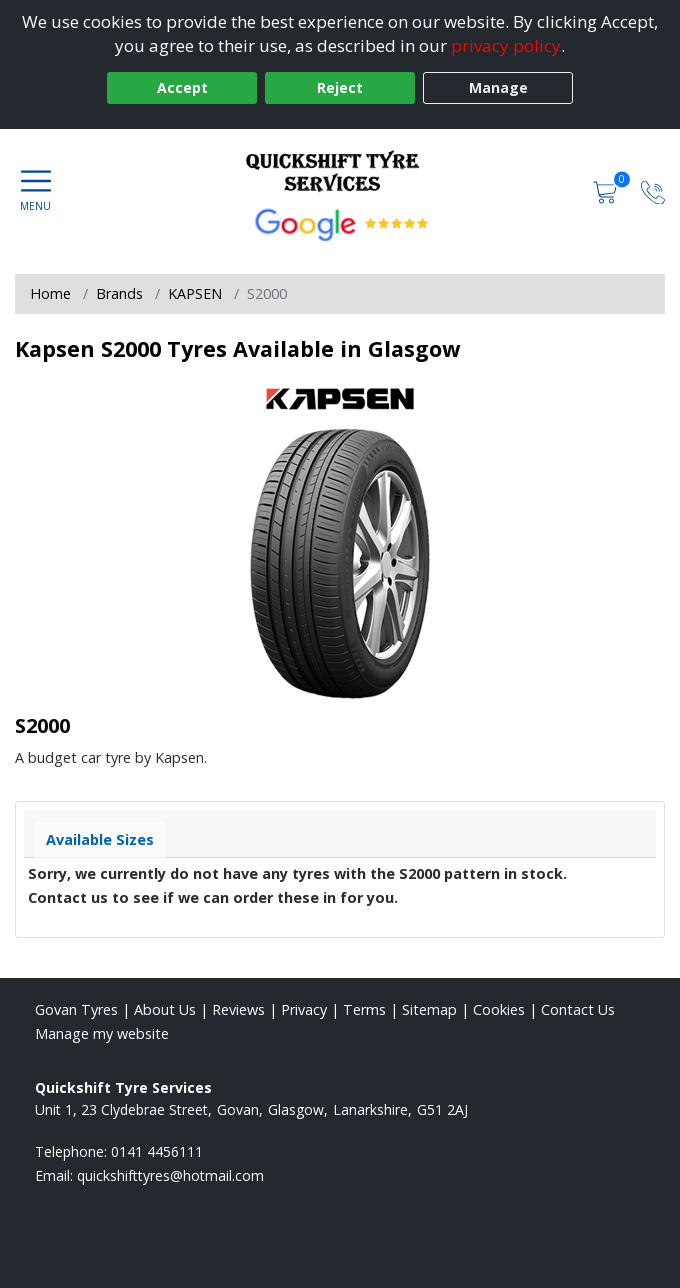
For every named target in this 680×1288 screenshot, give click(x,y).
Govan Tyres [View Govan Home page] (76, 1009)
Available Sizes (100, 839)
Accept (182, 87)
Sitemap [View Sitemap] (429, 1009)
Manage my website (102, 1033)
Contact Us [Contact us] (578, 1009)
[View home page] (340, 169)
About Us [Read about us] (165, 1009)
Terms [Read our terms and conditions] (364, 1009)
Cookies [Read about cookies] (499, 1009)
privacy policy (506, 45)
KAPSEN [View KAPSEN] (195, 293)
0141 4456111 (157, 1151)
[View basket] (607, 190)
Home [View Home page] (50, 293)
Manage (498, 87)
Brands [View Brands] (119, 293)
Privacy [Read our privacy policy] (304, 1009)
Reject (340, 87)
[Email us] (170, 1175)
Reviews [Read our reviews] (238, 1009)
